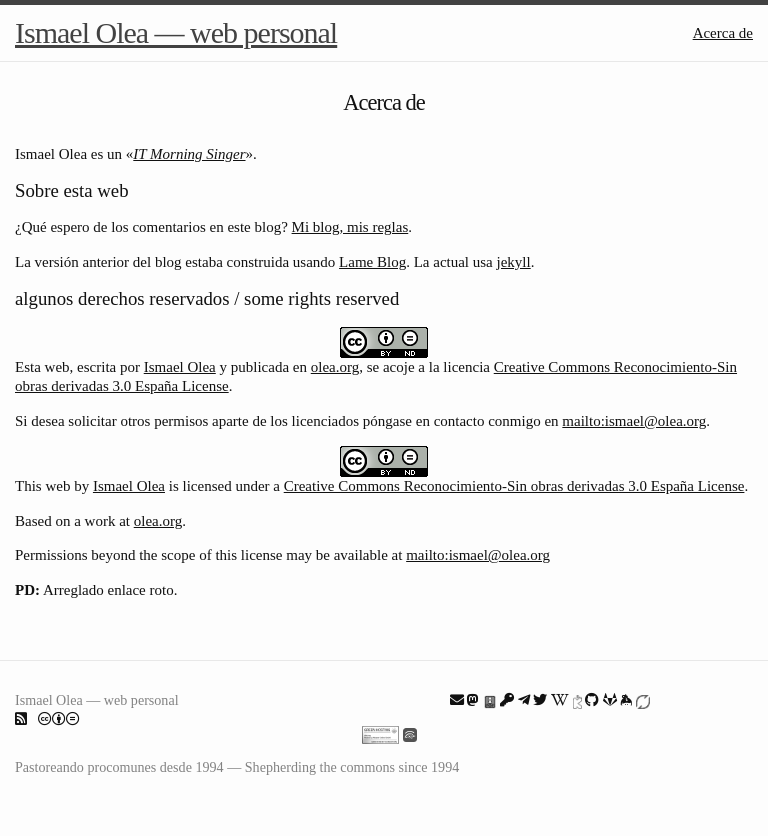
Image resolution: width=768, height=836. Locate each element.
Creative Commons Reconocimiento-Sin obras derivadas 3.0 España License (514, 486)
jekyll (514, 262)
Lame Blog (372, 262)
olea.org (335, 367)
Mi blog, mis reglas (350, 227)
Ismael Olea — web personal (176, 32)
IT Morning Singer (189, 154)
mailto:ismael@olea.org (634, 421)
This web (42, 486)
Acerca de (723, 33)
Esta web (42, 367)
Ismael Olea (180, 367)
